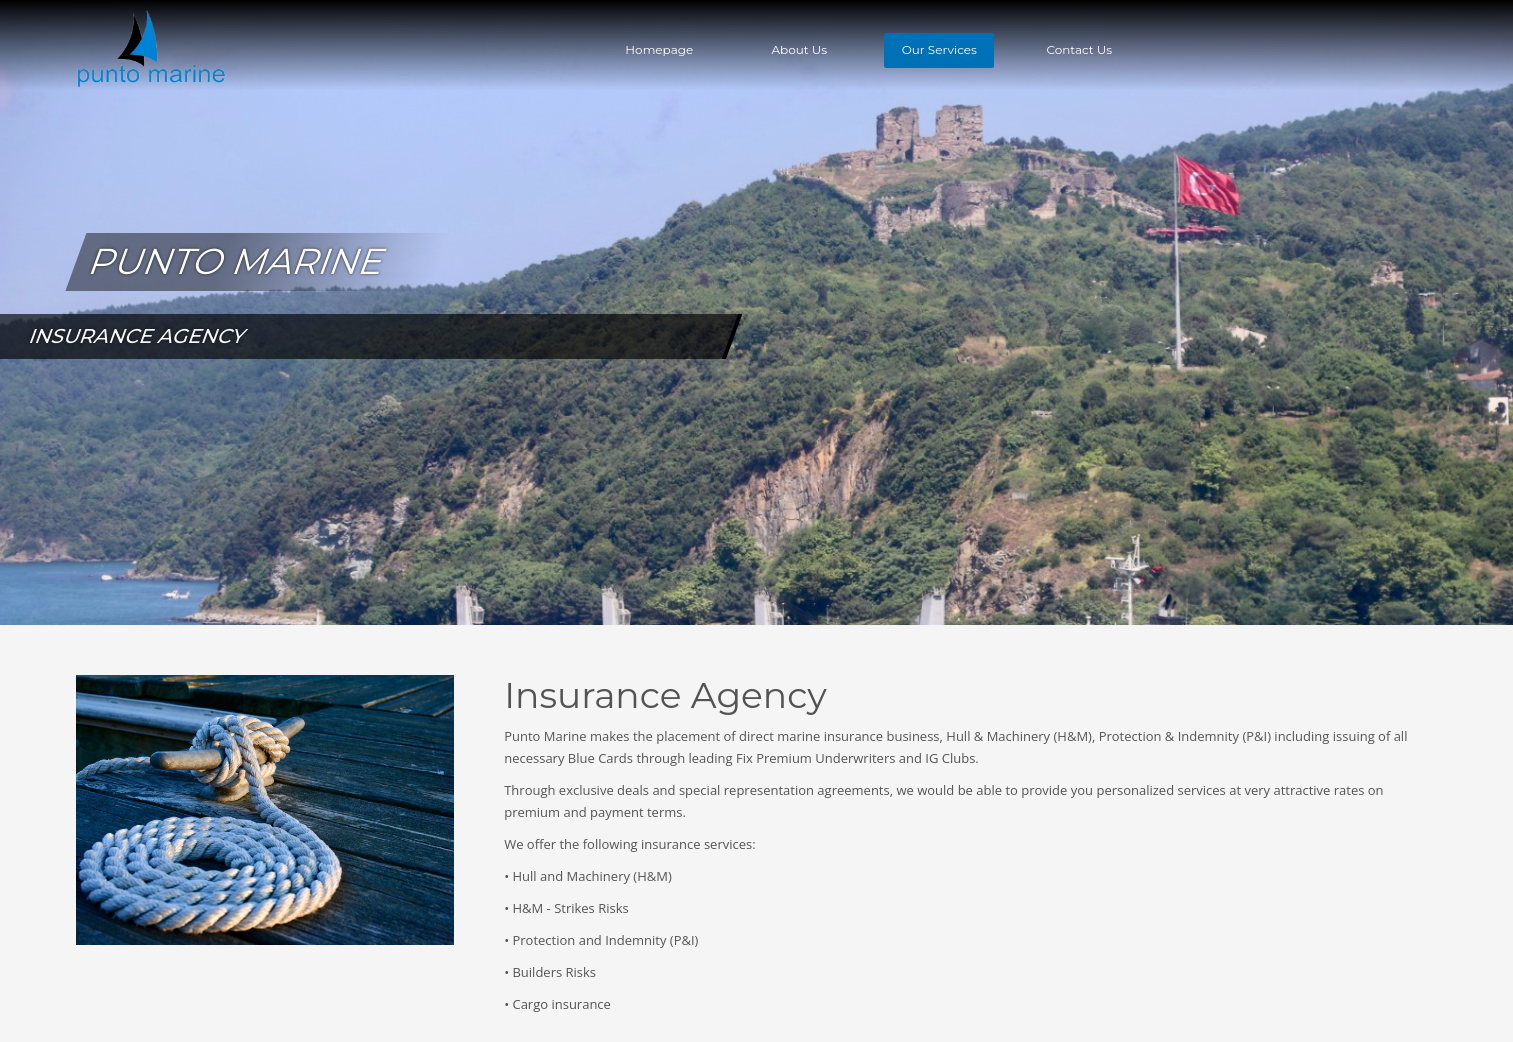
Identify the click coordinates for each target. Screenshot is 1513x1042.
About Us (799, 49)
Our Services (939, 49)
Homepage (659, 49)
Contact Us (1079, 49)
